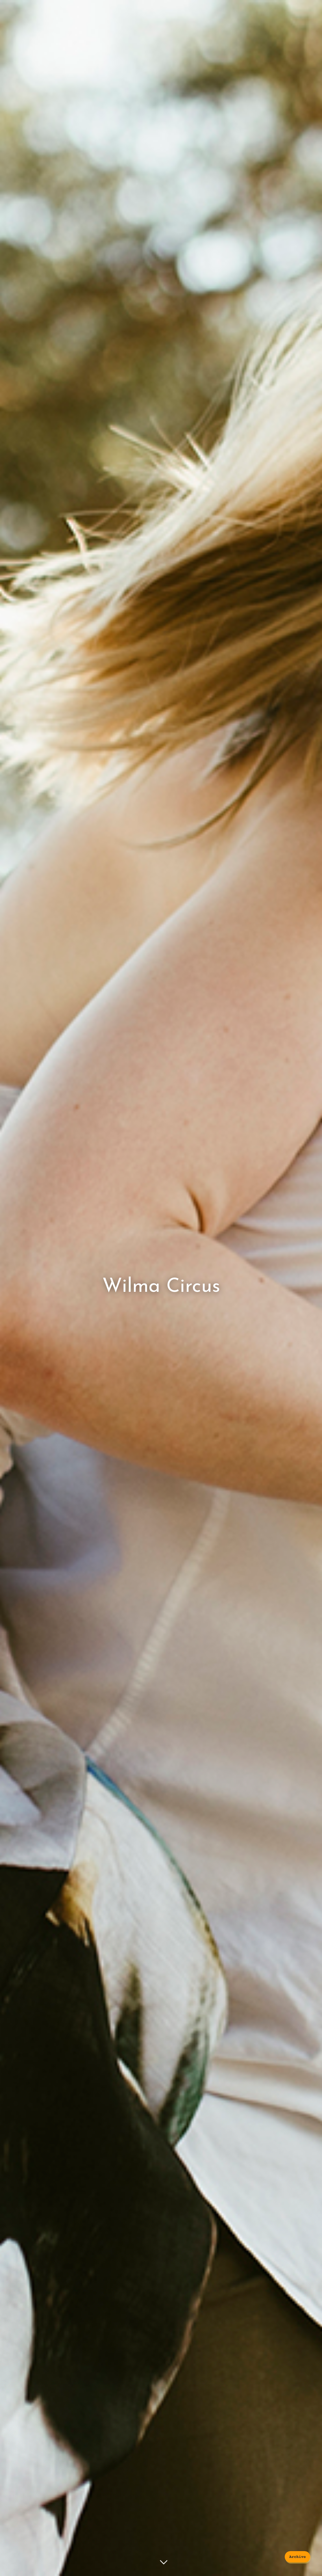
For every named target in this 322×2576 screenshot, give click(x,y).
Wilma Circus (161, 1287)
